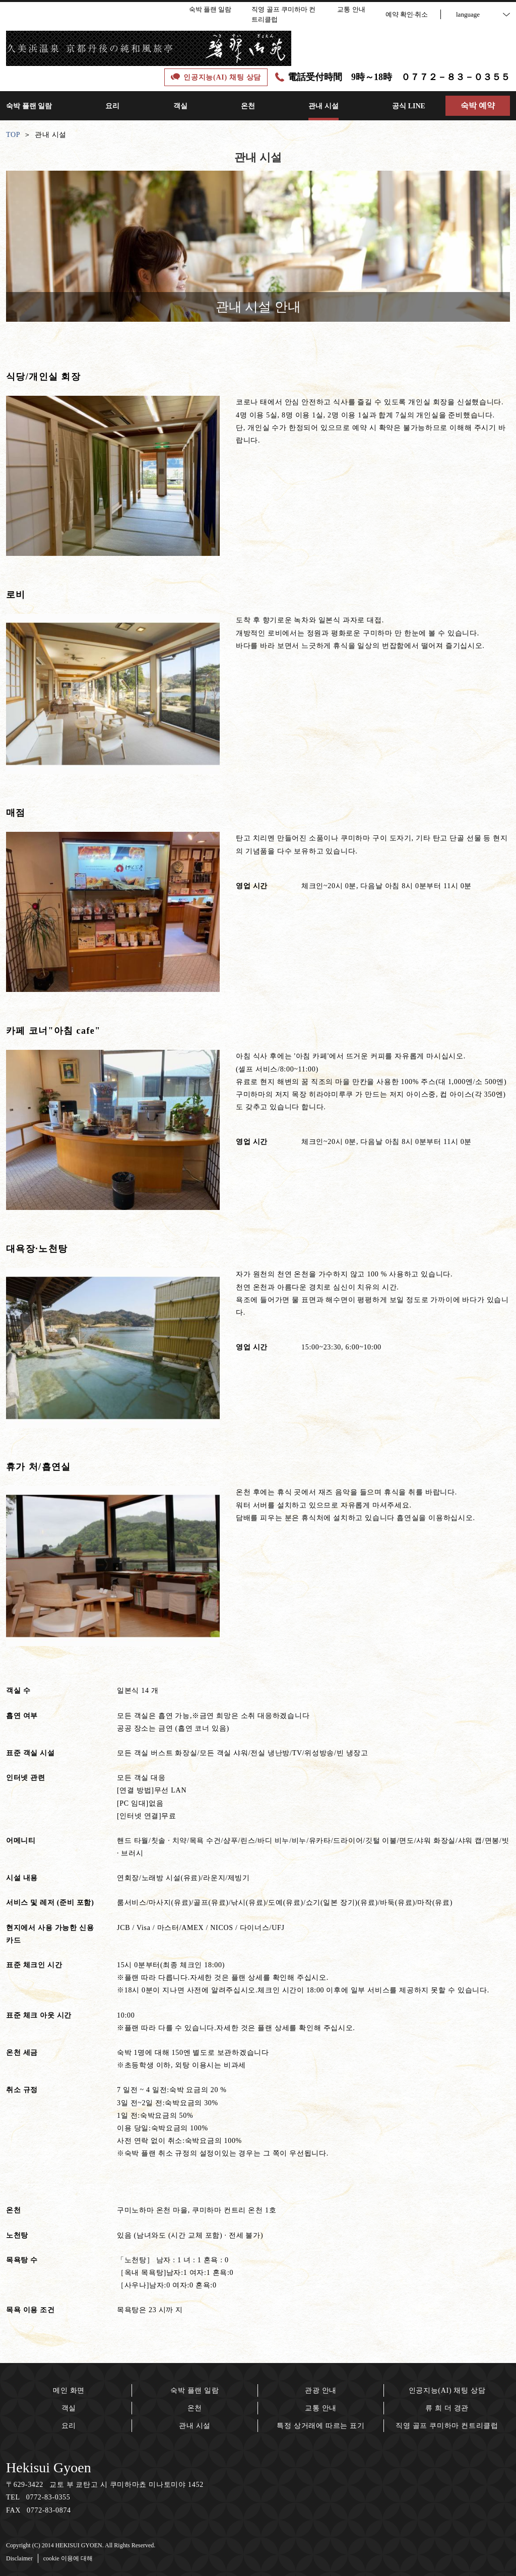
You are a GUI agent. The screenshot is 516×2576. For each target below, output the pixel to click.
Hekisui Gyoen (48, 2467)
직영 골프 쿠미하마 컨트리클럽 (447, 2425)
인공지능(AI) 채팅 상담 (447, 2390)
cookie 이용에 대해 (68, 2558)
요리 (68, 2425)
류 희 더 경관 (447, 2408)
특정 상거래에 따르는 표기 (320, 2425)
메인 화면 (69, 2390)
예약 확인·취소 (406, 14)
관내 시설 (195, 2425)
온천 (194, 2408)
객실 (68, 2408)
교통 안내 (321, 2408)
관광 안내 (321, 2390)
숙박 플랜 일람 (194, 2390)
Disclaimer (19, 2558)
